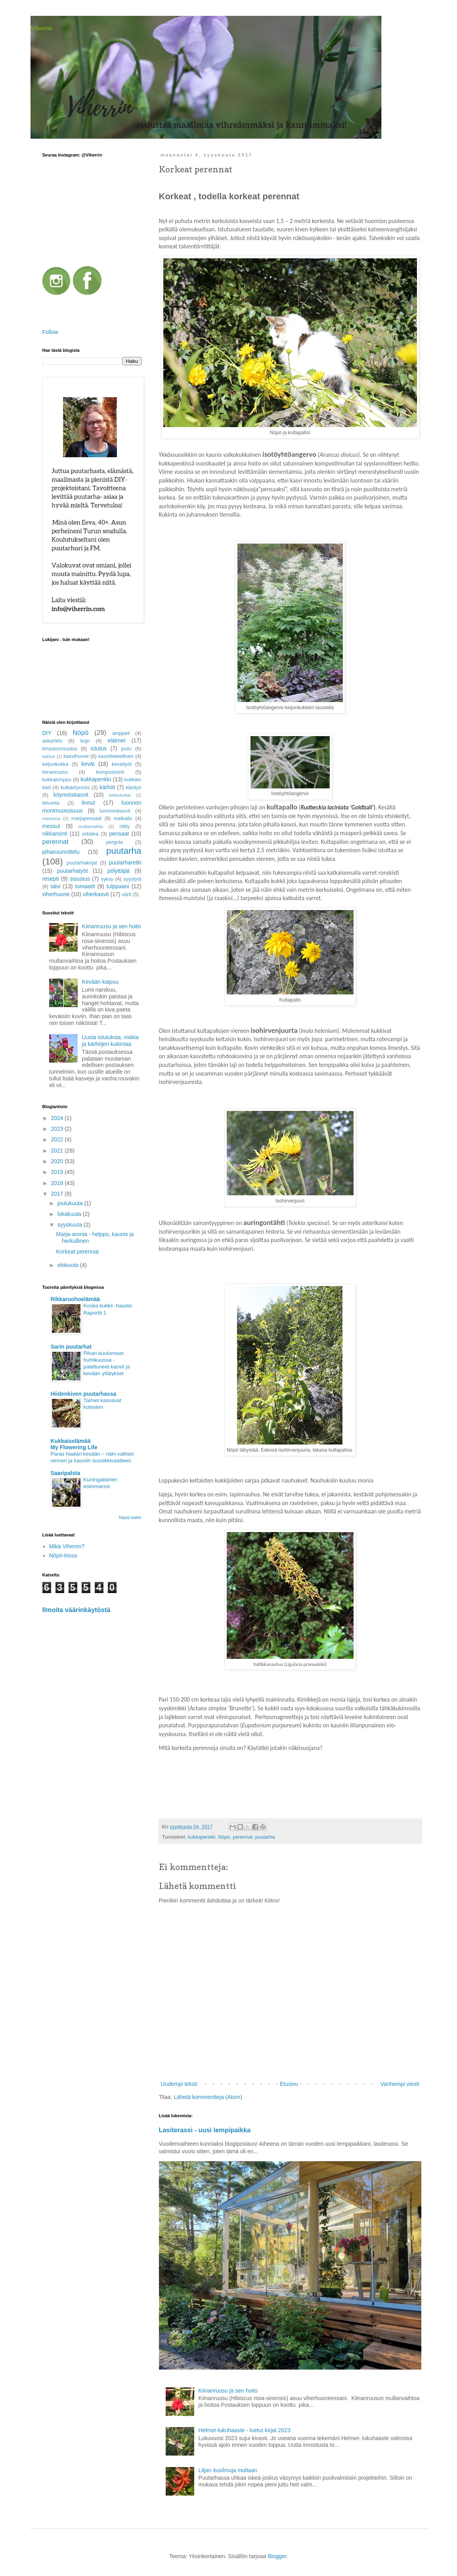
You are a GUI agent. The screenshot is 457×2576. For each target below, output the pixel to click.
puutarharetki (125, 862)
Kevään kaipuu (100, 982)
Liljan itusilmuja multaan (228, 2470)
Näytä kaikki (130, 1517)
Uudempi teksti (179, 2084)
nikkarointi (54, 833)
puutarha (265, 1837)
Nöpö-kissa (63, 1555)
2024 (58, 1118)
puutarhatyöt (72, 871)
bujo (85, 741)
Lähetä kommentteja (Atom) (208, 2097)
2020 (58, 1161)
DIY (47, 733)
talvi (56, 886)
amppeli (121, 733)
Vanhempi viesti (400, 2084)
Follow (50, 332)
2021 (58, 1150)
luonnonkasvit (115, 811)
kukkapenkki (201, 1837)
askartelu (52, 741)
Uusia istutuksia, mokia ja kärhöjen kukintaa (110, 1040)
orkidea (90, 834)
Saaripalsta (65, 1473)
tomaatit (85, 886)
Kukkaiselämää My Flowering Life (74, 1444)
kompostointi (110, 772)
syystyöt (132, 879)
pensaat (119, 833)
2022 (58, 1139)
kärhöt (107, 787)
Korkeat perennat (77, 1251)
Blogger (277, 2556)
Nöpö (224, 1837)
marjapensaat (86, 818)
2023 (58, 1129)
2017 (58, 1194)
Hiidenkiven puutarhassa (84, 1394)
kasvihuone (76, 756)
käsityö (133, 787)
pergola (114, 842)
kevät (87, 764)
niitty (124, 826)
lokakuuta (70, 1214)
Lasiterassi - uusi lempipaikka (205, 2129)
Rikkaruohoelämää (75, 1299)
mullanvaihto (90, 826)
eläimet (116, 740)
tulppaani (118, 886)
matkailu (123, 818)
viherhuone (56, 894)
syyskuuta (70, 1224)
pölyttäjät (118, 871)
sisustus (80, 879)
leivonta (50, 803)
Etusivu (289, 2084)
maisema (51, 818)
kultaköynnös (75, 787)
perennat (242, 1837)
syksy (107, 879)
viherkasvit (95, 894)
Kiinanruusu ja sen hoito (228, 2390)
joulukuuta (70, 1203)
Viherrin (41, 28)
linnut (88, 803)
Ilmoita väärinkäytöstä (76, 1609)
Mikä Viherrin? (66, 1546)
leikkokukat (120, 795)
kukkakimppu (57, 779)
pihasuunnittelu (61, 852)
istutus (99, 748)
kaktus (48, 756)
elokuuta (68, 1265)
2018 (58, 1183)
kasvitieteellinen (116, 756)
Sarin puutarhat (71, 1346)
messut (51, 826)
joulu (126, 749)
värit (126, 894)
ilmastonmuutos (59, 749)
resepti (50, 879)
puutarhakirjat (82, 863)
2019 (58, 1172)
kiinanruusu (55, 772)
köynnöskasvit (71, 795)
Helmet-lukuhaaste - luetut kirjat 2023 (245, 2430)
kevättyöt (122, 764)
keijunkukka (55, 764)
